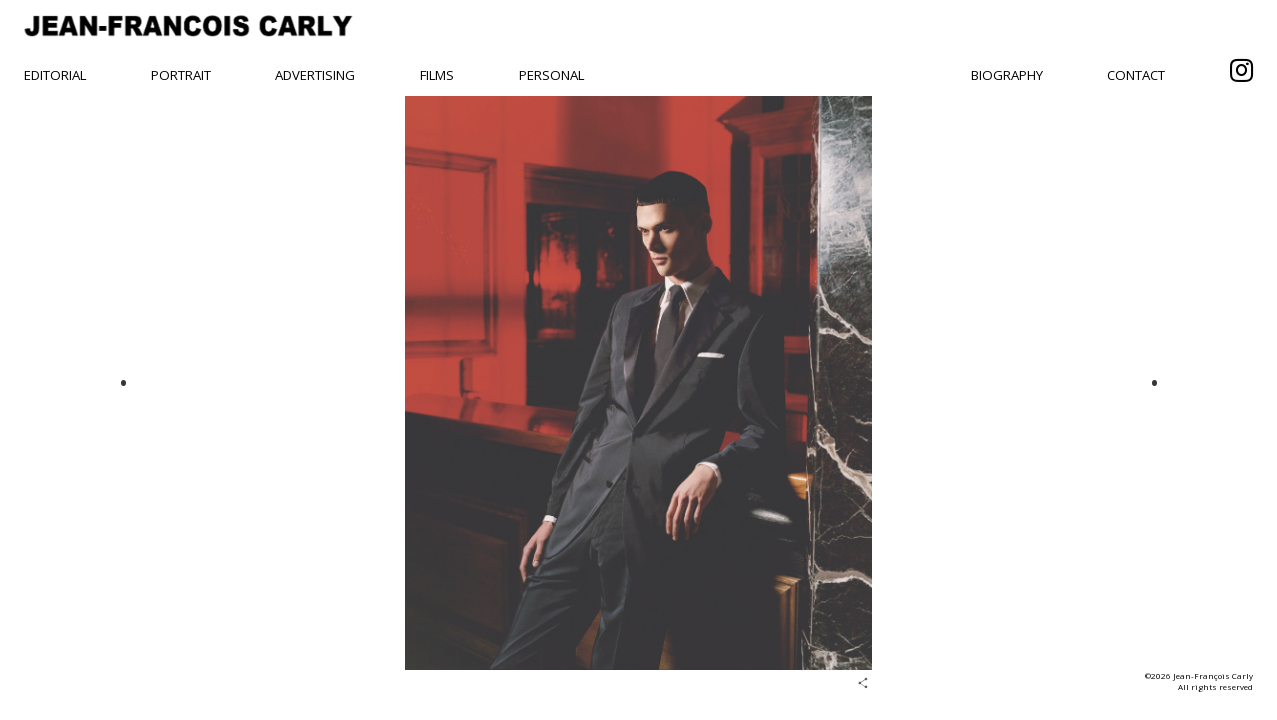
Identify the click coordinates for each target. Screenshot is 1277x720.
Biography (1007, 75)
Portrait (181, 75)
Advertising (315, 75)
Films (437, 75)
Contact (1136, 75)
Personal (551, 75)
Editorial (55, 75)
